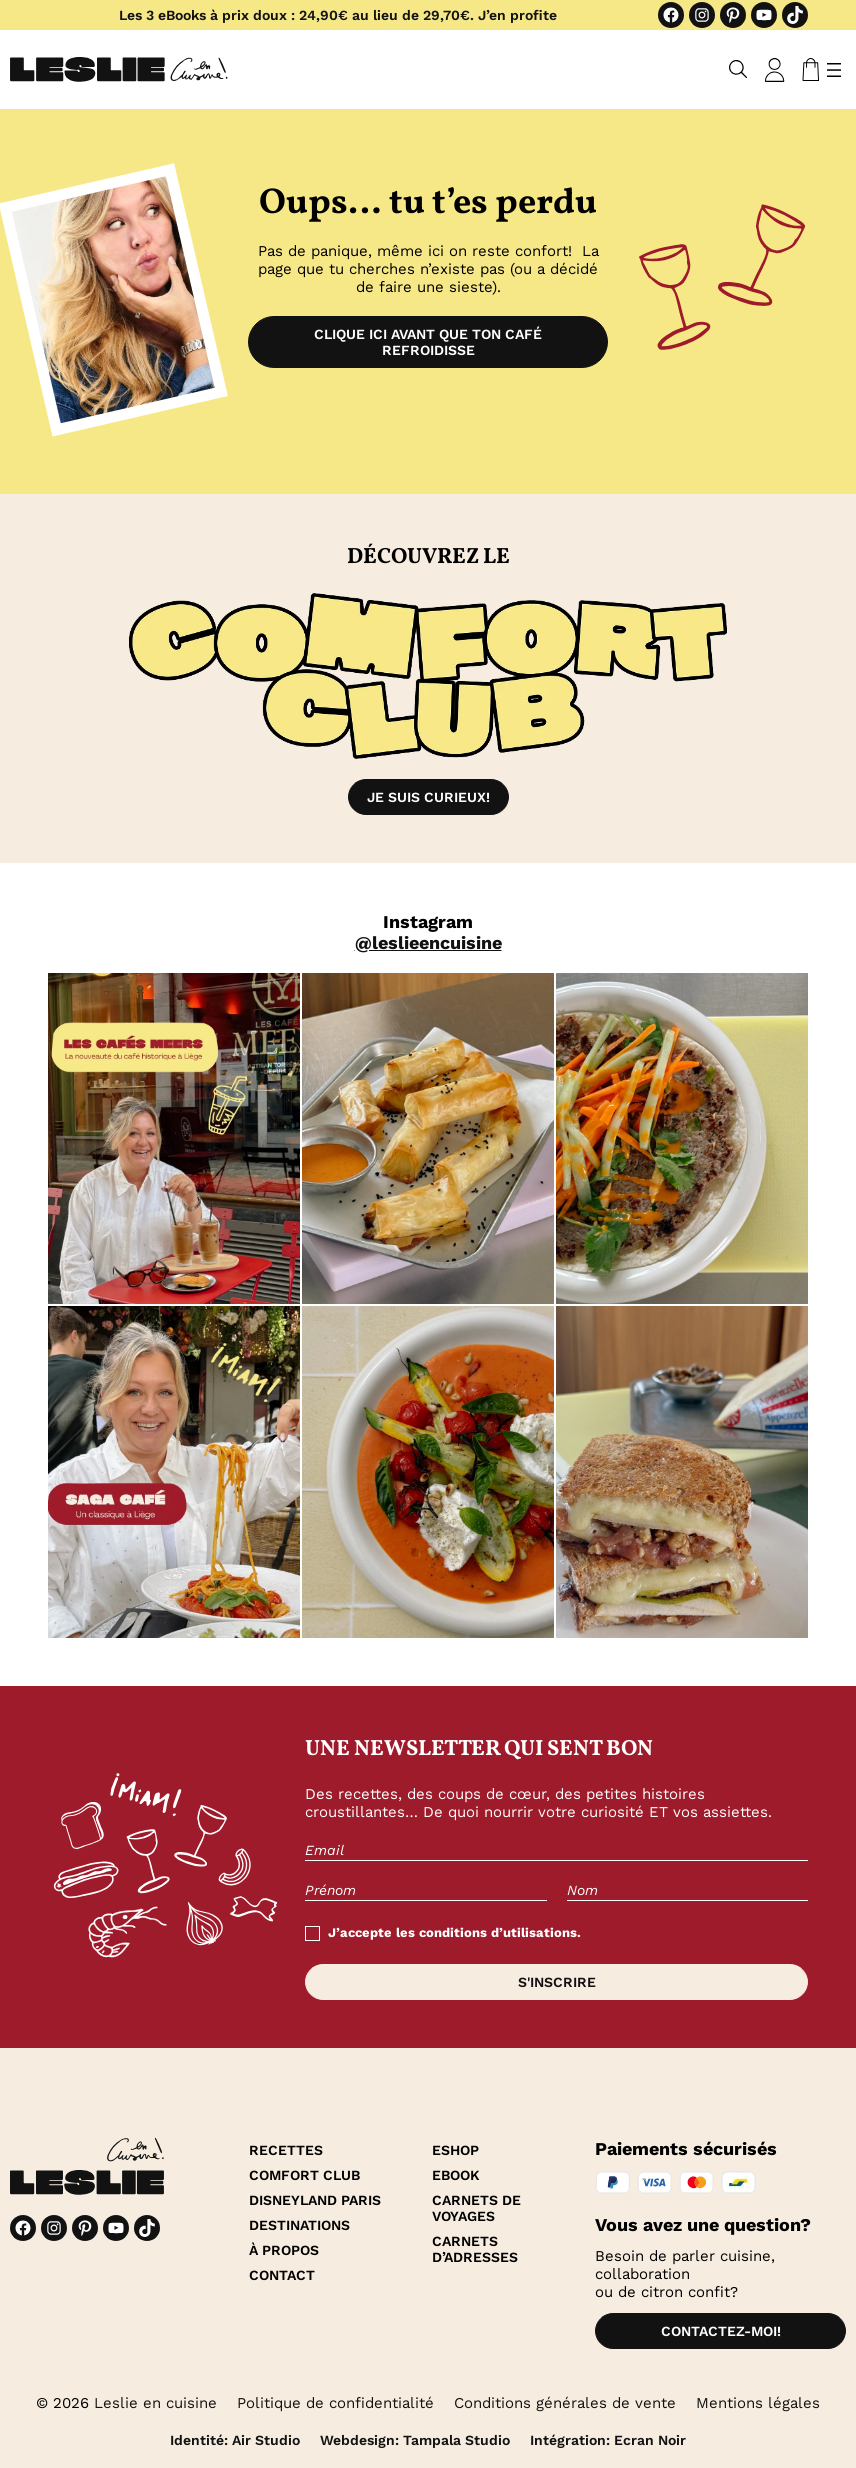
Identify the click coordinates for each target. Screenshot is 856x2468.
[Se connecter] (775, 70)
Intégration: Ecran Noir (608, 2440)
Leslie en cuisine (155, 2403)
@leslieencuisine (428, 942)
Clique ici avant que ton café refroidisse (428, 342)
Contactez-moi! (721, 2331)
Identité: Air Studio (235, 2440)
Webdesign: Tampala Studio (415, 2440)
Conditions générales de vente (565, 2403)
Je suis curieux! (428, 797)
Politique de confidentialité (335, 2403)
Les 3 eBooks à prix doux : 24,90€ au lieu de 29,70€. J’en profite (338, 15)
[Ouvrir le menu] (834, 70)
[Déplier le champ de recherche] (738, 69)
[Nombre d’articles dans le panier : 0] (807, 70)
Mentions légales (758, 2403)
